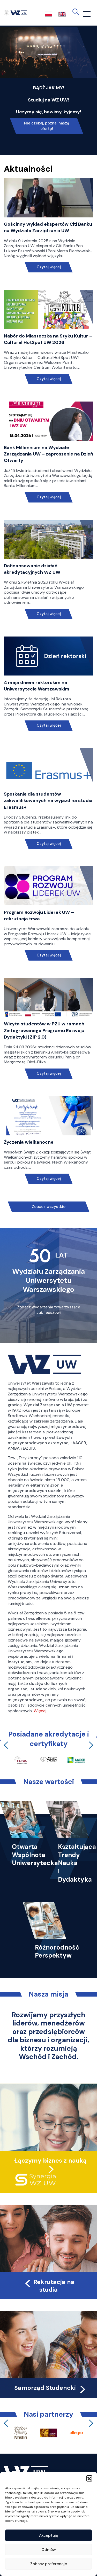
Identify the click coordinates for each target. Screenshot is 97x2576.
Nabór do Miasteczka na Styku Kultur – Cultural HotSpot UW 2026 (48, 339)
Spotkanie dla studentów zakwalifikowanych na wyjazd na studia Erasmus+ (48, 800)
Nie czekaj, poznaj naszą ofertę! (46, 126)
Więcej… (41, 1711)
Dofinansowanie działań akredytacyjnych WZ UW (32, 569)
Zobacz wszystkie (48, 1206)
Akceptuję (48, 2535)
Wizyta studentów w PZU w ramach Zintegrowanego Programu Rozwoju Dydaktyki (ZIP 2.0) (44, 1030)
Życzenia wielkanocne (29, 1142)
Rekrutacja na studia (49, 2286)
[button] (89, 2478)
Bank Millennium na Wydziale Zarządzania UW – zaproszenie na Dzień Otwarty (48, 454)
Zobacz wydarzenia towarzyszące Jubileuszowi (48, 1310)
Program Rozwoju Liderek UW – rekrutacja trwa (39, 915)
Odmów (48, 2549)
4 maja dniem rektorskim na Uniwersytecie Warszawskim (36, 685)
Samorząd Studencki (50, 2388)
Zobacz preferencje (48, 2563)
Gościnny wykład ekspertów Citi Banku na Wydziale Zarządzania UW (48, 227)
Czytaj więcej (48, 267)
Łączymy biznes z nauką (50, 2160)
